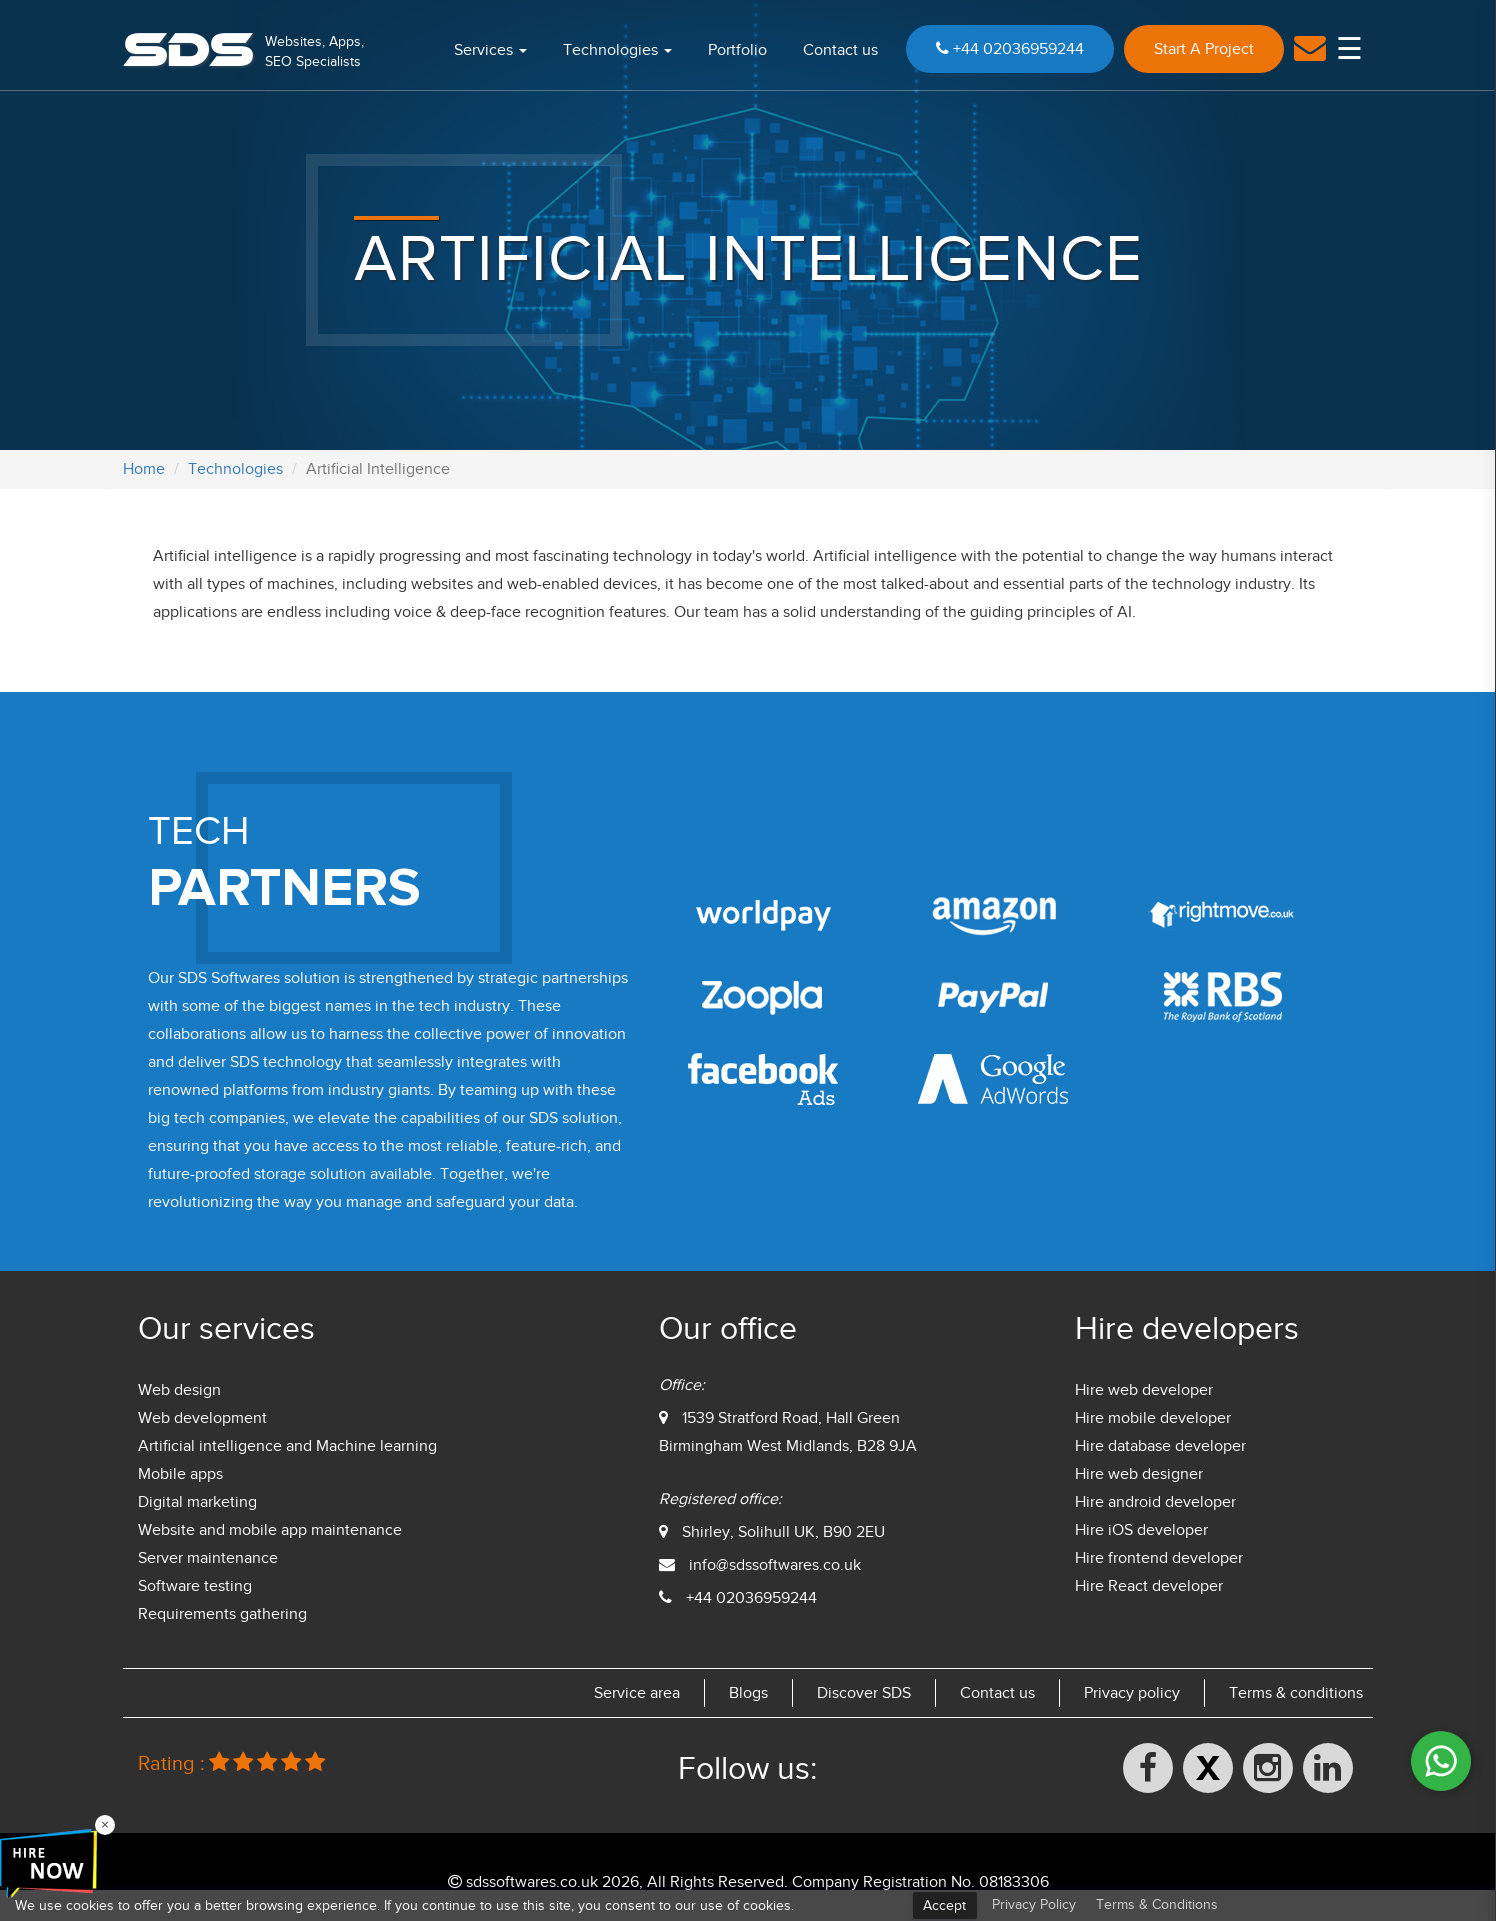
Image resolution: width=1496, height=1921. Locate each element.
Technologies (617, 50)
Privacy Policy (1034, 1904)
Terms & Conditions (1157, 1904)
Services (490, 50)
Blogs (748, 1693)
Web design (179, 1390)
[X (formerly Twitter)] (1208, 1768)
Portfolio (737, 50)
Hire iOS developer (1141, 1530)
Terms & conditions (1296, 1693)
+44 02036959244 (1010, 49)
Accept (944, 1905)
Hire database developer (1160, 1446)
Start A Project (1204, 49)
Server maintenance (208, 1558)
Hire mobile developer (1153, 1418)
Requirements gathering (222, 1614)
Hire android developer (1155, 1502)
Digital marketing (197, 1502)
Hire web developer (1144, 1390)
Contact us (840, 50)
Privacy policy (1132, 1693)
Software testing (195, 1586)
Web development (202, 1418)
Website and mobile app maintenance (270, 1530)
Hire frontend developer (1159, 1558)
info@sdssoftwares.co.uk (775, 1565)
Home (144, 469)
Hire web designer (1139, 1474)
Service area (637, 1693)
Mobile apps (180, 1474)
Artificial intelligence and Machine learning (287, 1446)
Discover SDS (864, 1693)
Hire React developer (1149, 1586)
